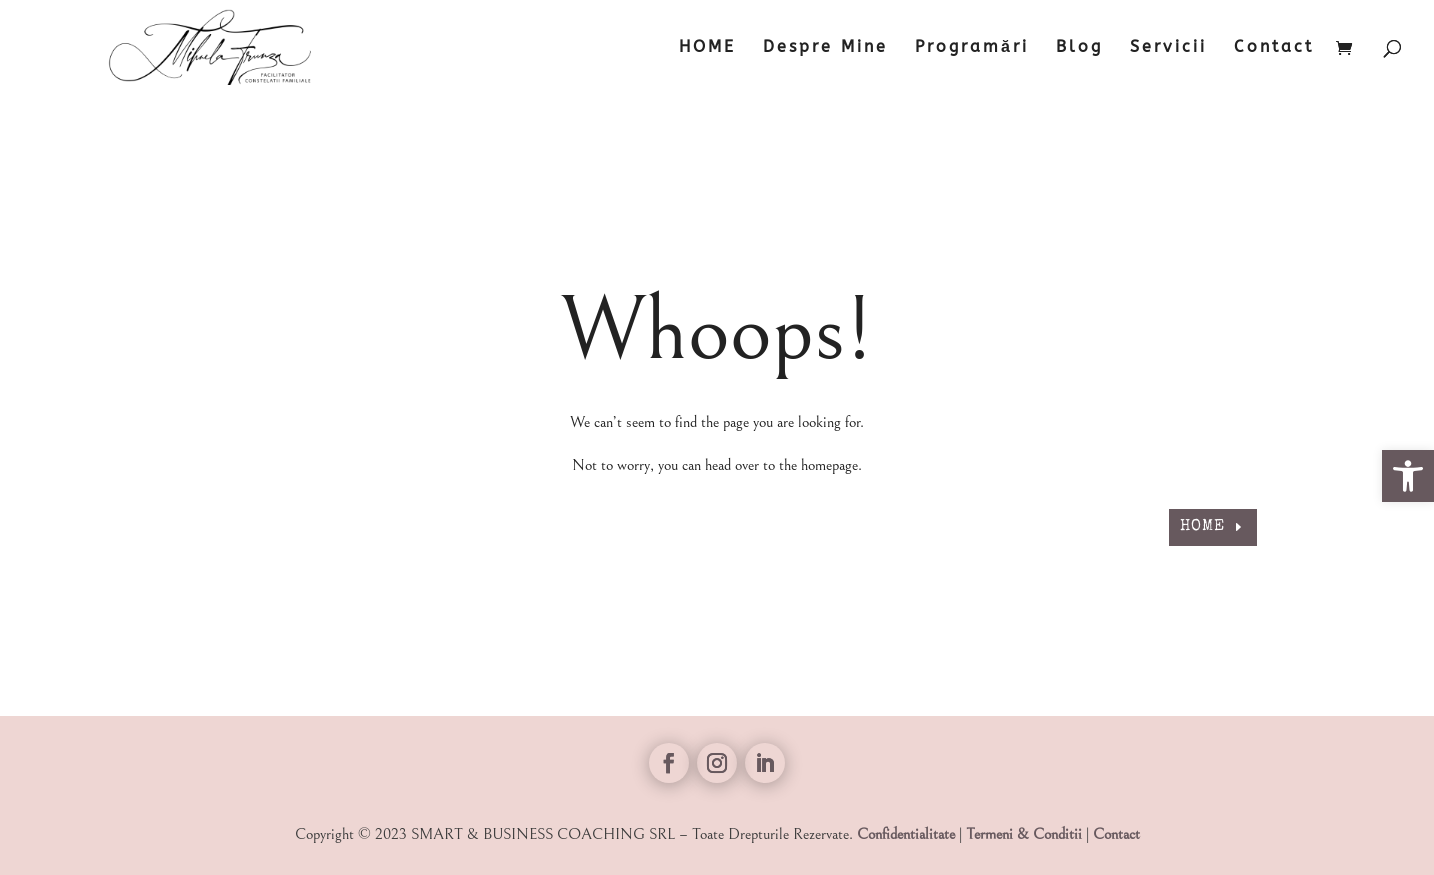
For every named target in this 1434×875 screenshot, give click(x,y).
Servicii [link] (1168, 48)
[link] (1408, 476)
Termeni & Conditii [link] (1024, 834)
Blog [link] (1079, 48)
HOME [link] (707, 48)
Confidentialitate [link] (906, 834)
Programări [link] (972, 48)
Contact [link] (1274, 48)
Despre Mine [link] (825, 48)
